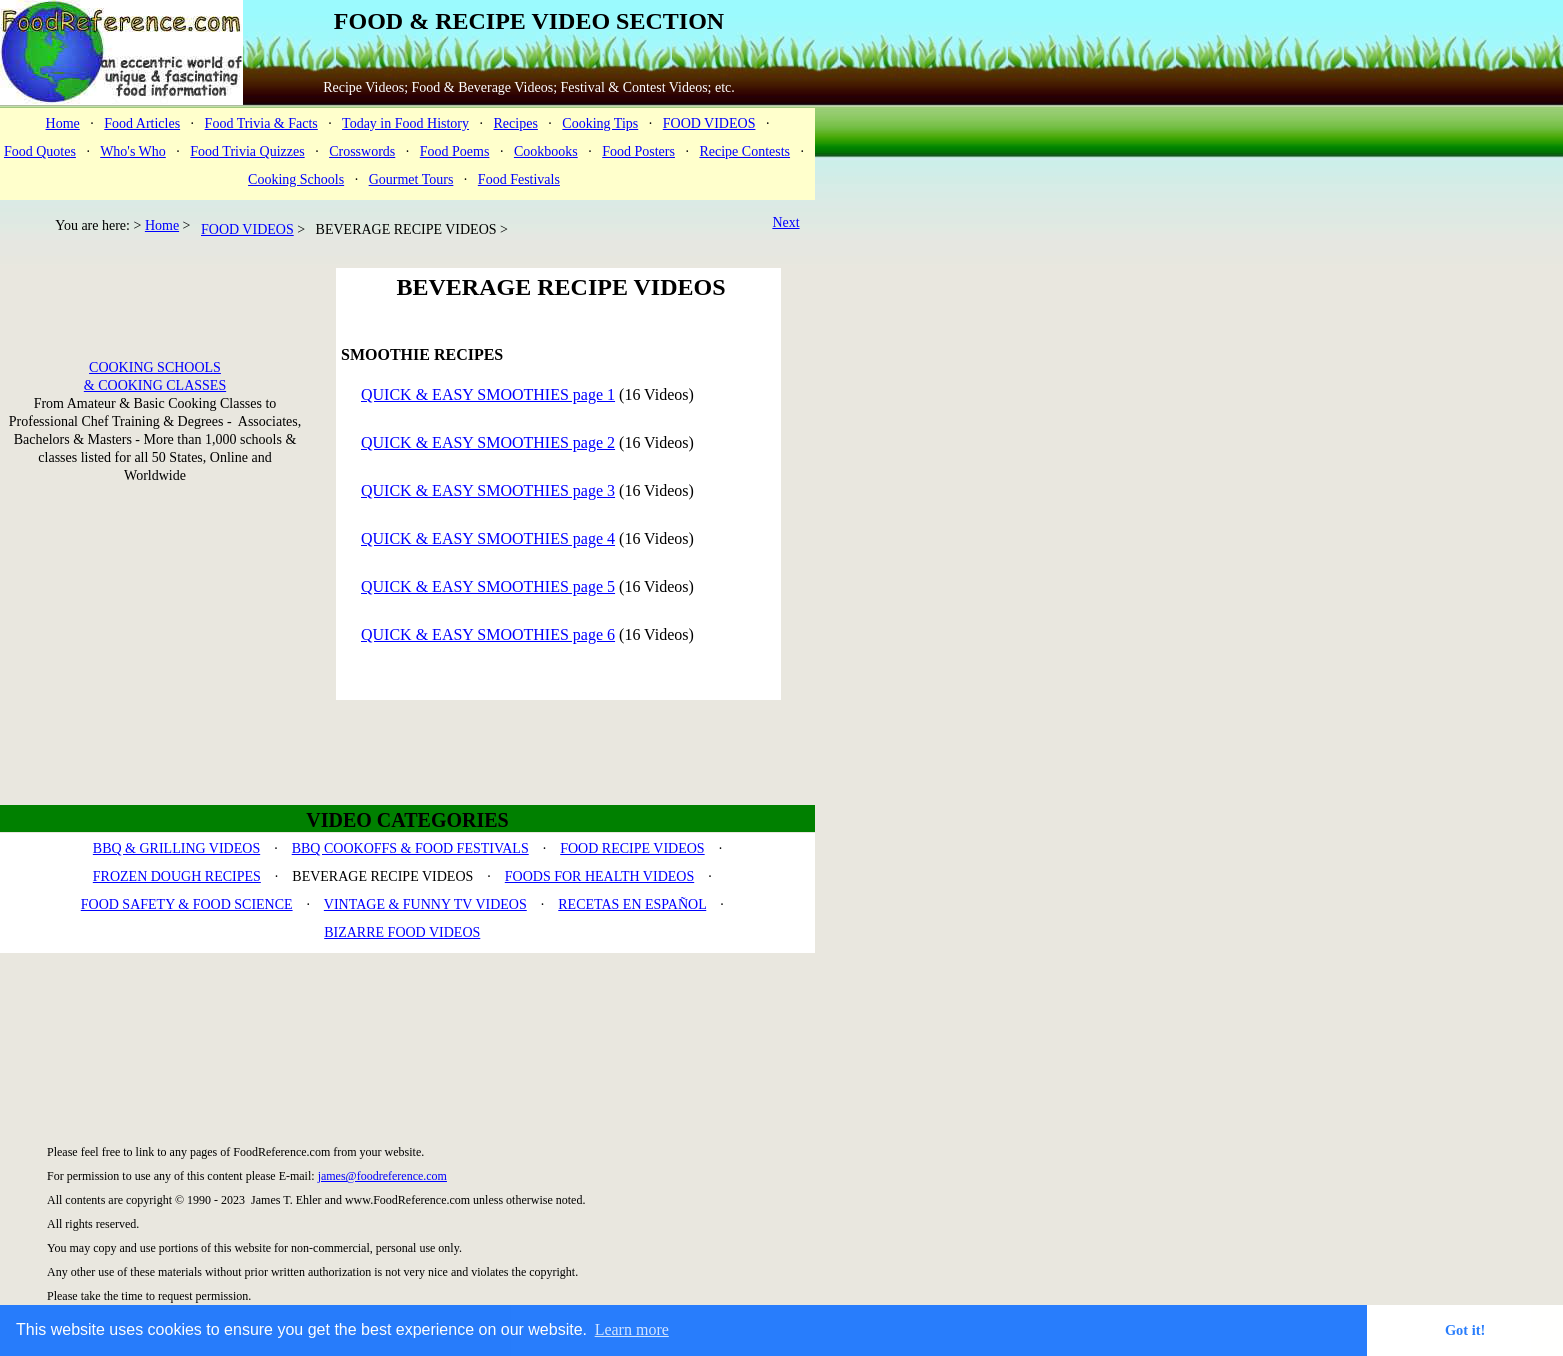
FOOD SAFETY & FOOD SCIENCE (187, 904)
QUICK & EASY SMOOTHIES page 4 (488, 538)
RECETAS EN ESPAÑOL (632, 904)
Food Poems (455, 151)
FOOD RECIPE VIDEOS (632, 848)
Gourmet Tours (411, 179)
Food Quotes (40, 151)
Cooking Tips (600, 123)
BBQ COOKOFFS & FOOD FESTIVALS (410, 848)
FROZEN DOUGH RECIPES (177, 876)
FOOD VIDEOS (709, 123)
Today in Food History (405, 123)
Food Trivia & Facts (261, 123)
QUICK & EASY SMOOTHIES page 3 (488, 490)
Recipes (516, 123)
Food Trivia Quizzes (247, 151)
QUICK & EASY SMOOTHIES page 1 (488, 394)
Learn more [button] (632, 1329)
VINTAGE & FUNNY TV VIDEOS (425, 904)
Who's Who (133, 151)
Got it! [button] (1465, 1330)
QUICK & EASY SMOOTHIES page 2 (488, 442)
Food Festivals (519, 179)
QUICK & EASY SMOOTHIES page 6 (488, 634)
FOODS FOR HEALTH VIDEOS (599, 876)
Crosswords (362, 151)
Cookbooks (546, 151)
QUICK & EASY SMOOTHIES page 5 (488, 586)
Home (63, 123)
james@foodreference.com (382, 1176)
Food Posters (638, 151)
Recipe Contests (744, 151)
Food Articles (142, 123)
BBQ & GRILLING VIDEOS (176, 848)
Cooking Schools (296, 179)
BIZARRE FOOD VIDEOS (402, 932)
